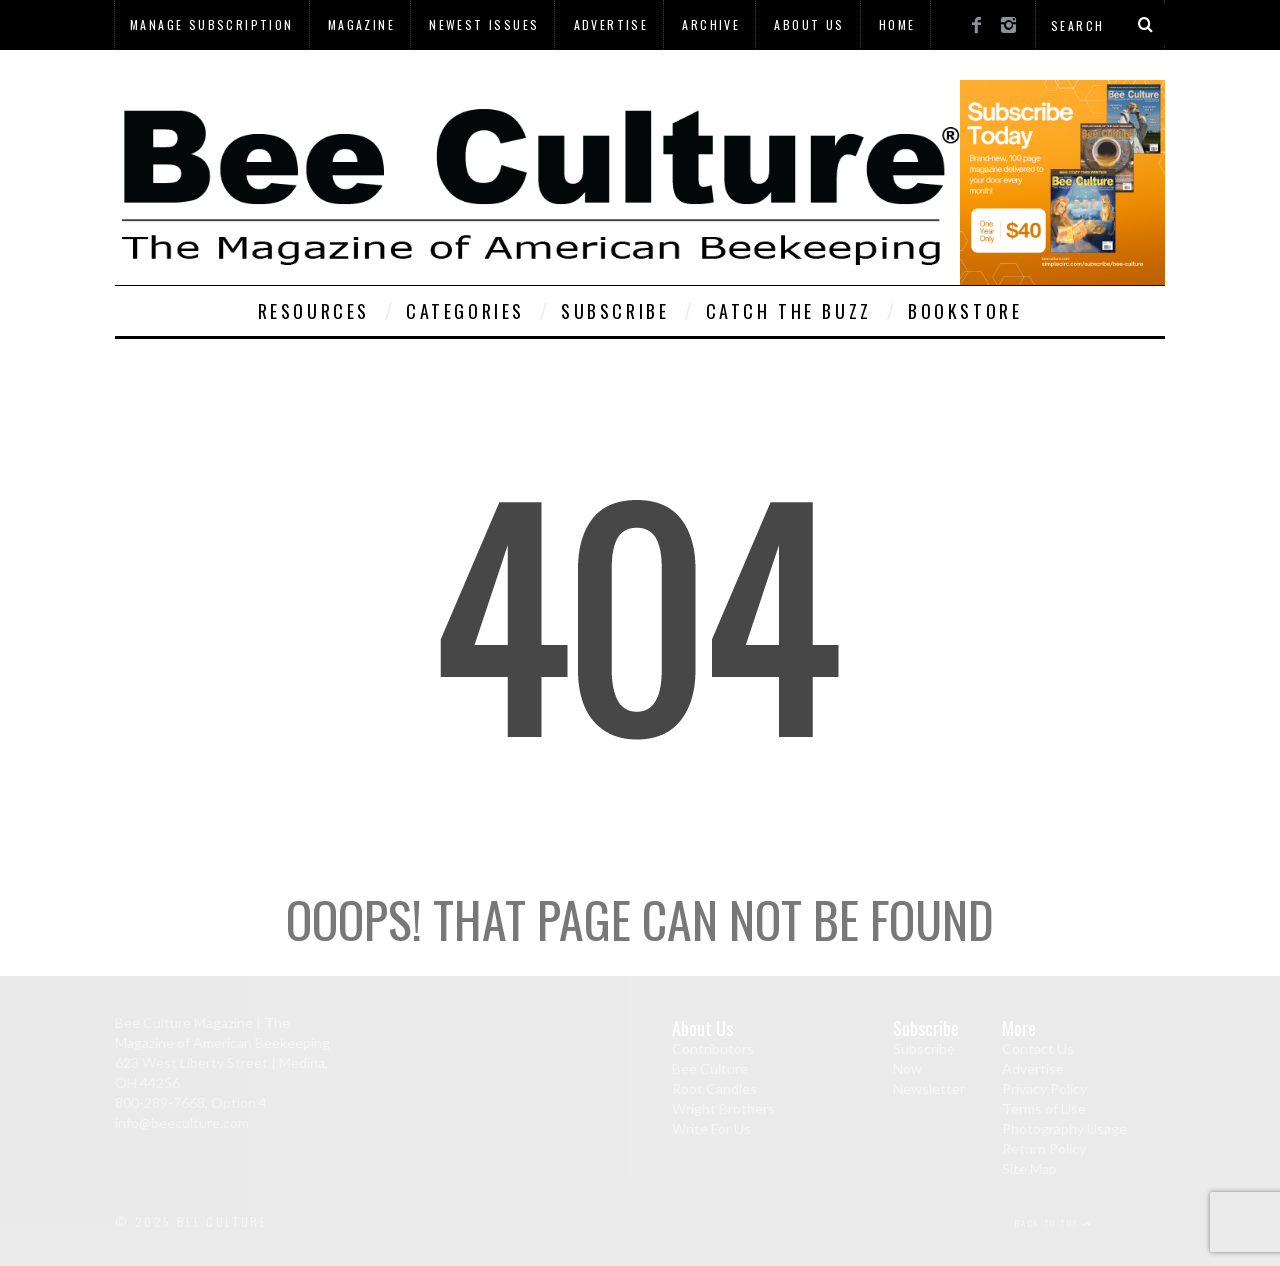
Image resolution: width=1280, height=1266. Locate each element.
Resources (314, 311)
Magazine (361, 24)
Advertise (611, 24)
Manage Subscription (212, 24)
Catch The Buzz (789, 311)
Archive (711, 24)
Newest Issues (484, 24)
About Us (809, 24)
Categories (465, 311)
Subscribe (615, 311)
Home (897, 24)
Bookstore (965, 311)
